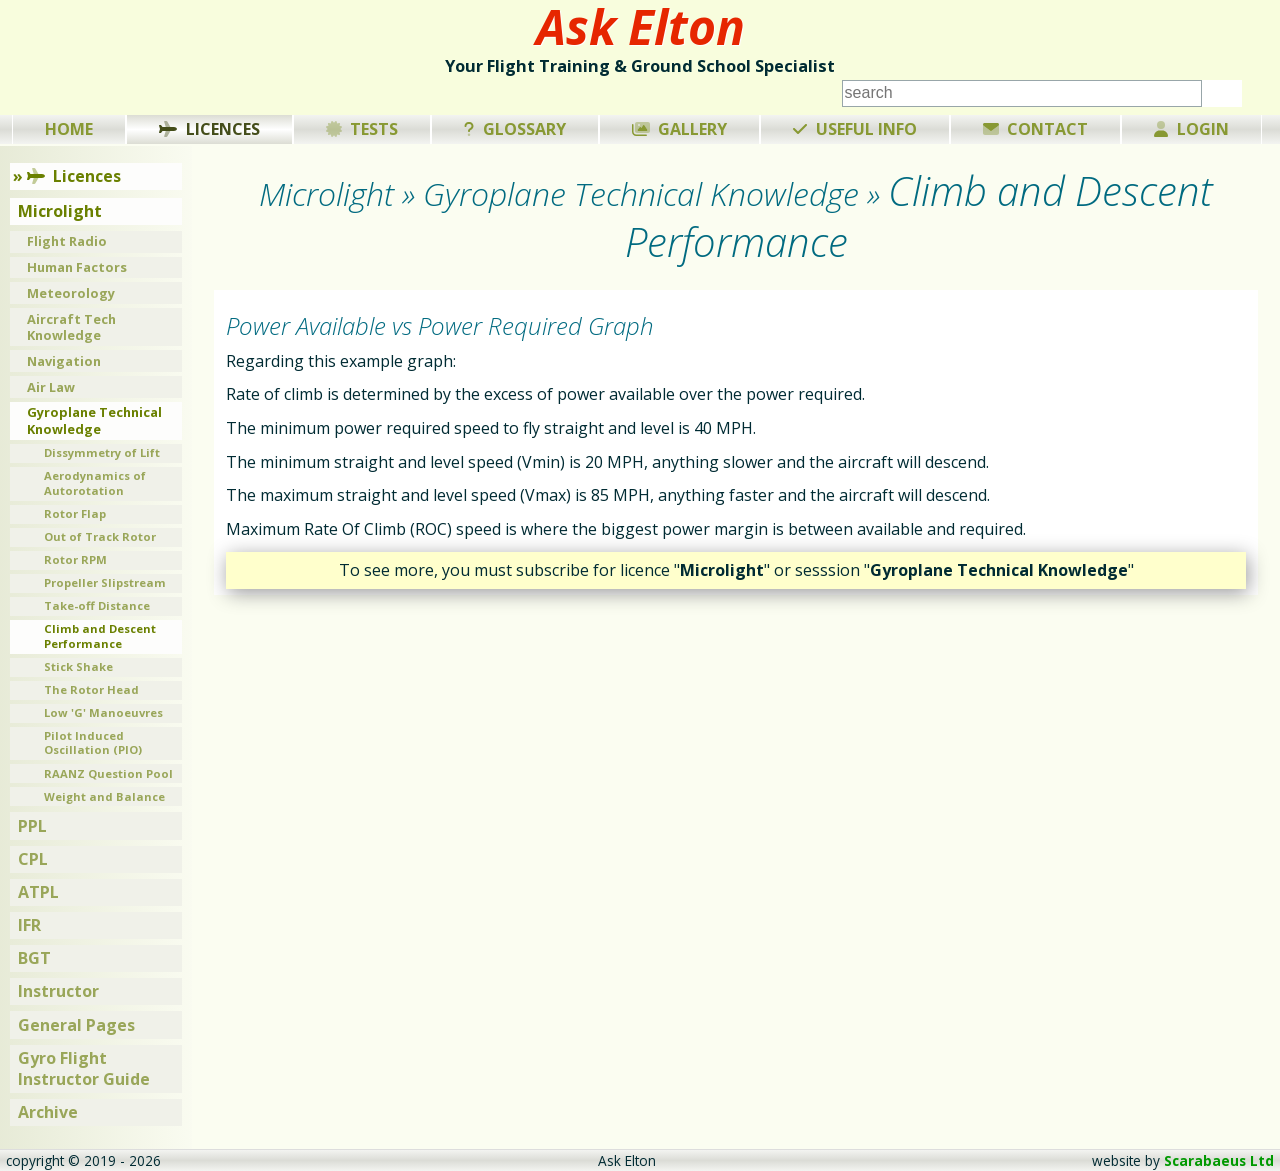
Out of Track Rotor (100, 536)
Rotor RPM (75, 559)
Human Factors (77, 267)
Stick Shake (78, 666)
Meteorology (71, 293)
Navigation (64, 361)
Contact (1036, 129)
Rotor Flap (75, 513)
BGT (34, 958)
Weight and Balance (104, 796)
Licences (209, 129)
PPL (32, 826)
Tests (362, 129)
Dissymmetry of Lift (102, 452)
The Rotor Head (91, 689)
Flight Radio (67, 241)
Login (1191, 129)
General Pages (76, 1025)
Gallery (680, 129)
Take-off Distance (97, 605)
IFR (29, 925)
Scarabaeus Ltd (1219, 1160)
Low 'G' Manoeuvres (103, 712)
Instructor (58, 991)
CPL (33, 859)
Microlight (60, 211)
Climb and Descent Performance (100, 636)
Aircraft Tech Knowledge (71, 327)
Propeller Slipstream (105, 582)
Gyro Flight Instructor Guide (84, 1068)
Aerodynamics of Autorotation (95, 483)
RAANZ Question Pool (108, 773)
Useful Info (855, 129)
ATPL (38, 892)
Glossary (515, 129)
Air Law (51, 387)
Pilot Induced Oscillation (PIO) (93, 743)
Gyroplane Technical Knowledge (94, 420)
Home (69, 129)
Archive (48, 1112)
